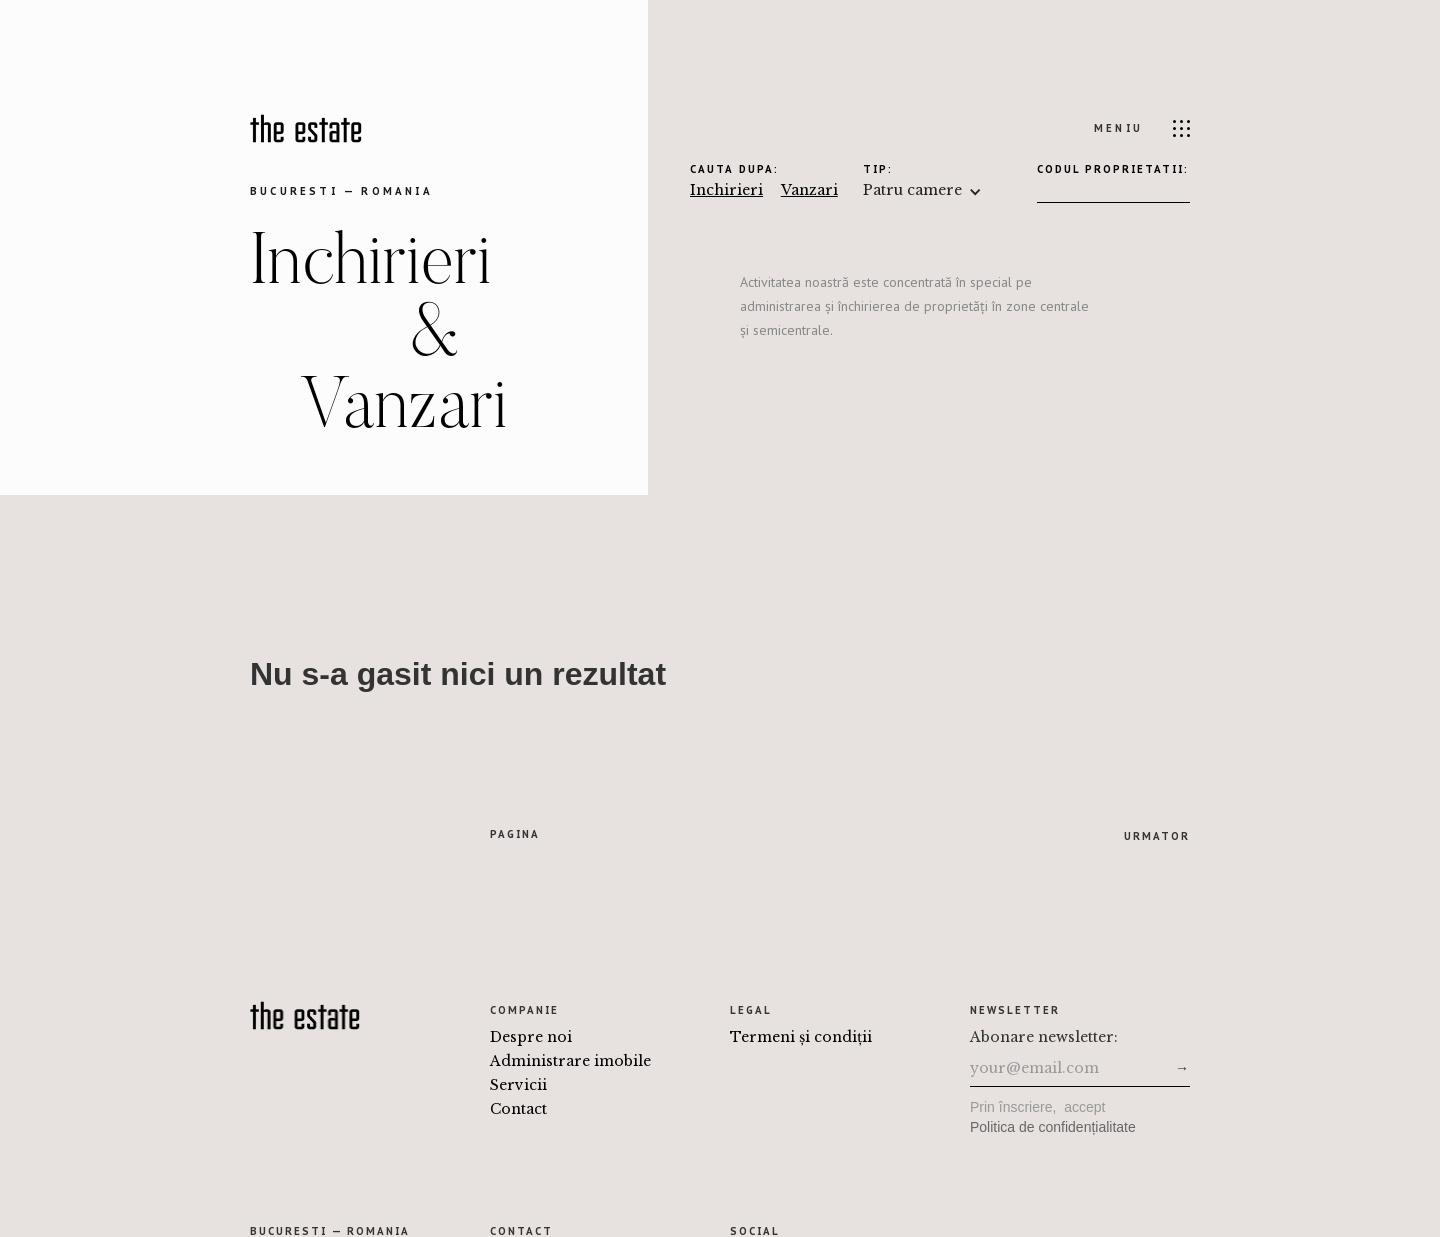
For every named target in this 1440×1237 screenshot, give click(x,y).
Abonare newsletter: (1044, 1037)
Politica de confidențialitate (1053, 1127)
